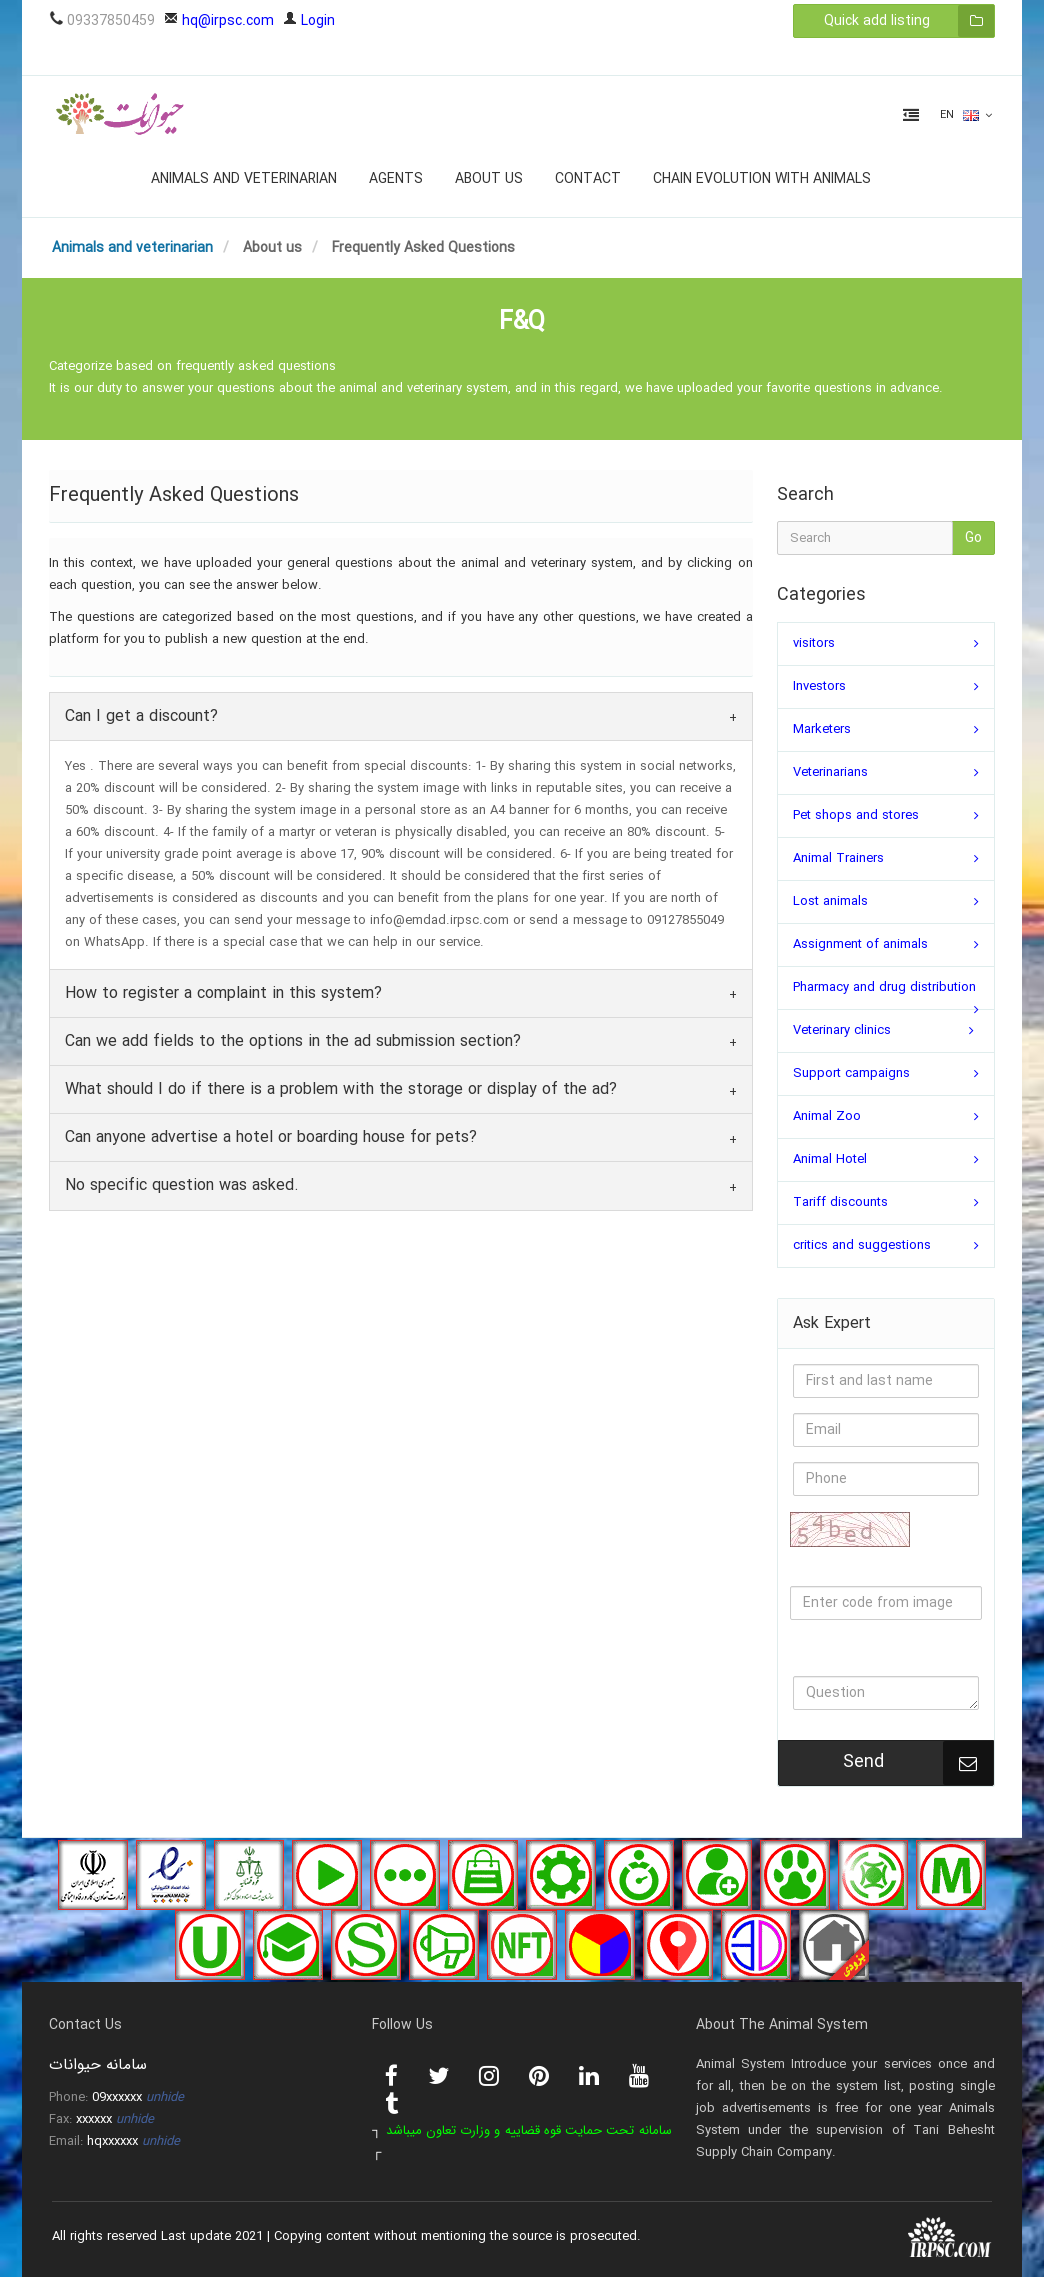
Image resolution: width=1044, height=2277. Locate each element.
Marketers (822, 729)
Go (973, 538)
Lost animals (830, 901)
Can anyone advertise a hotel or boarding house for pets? (271, 1137)
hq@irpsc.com (219, 21)
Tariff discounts (840, 1202)
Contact (588, 179)
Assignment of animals (860, 944)
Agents (396, 179)
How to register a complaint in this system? (223, 993)
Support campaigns (851, 1073)
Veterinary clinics (842, 1030)
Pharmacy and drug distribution (884, 987)
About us (489, 179)
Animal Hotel (830, 1159)
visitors (814, 643)
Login (309, 21)
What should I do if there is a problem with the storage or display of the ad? (341, 1089)
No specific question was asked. (182, 1185)
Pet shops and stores (856, 815)
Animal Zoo (827, 1116)
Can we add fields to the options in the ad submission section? (293, 1041)
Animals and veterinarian (244, 179)
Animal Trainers (838, 858)
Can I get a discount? (141, 716)
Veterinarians (830, 772)
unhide (165, 2097)
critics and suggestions (862, 1245)
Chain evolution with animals (762, 179)
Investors (819, 686)
